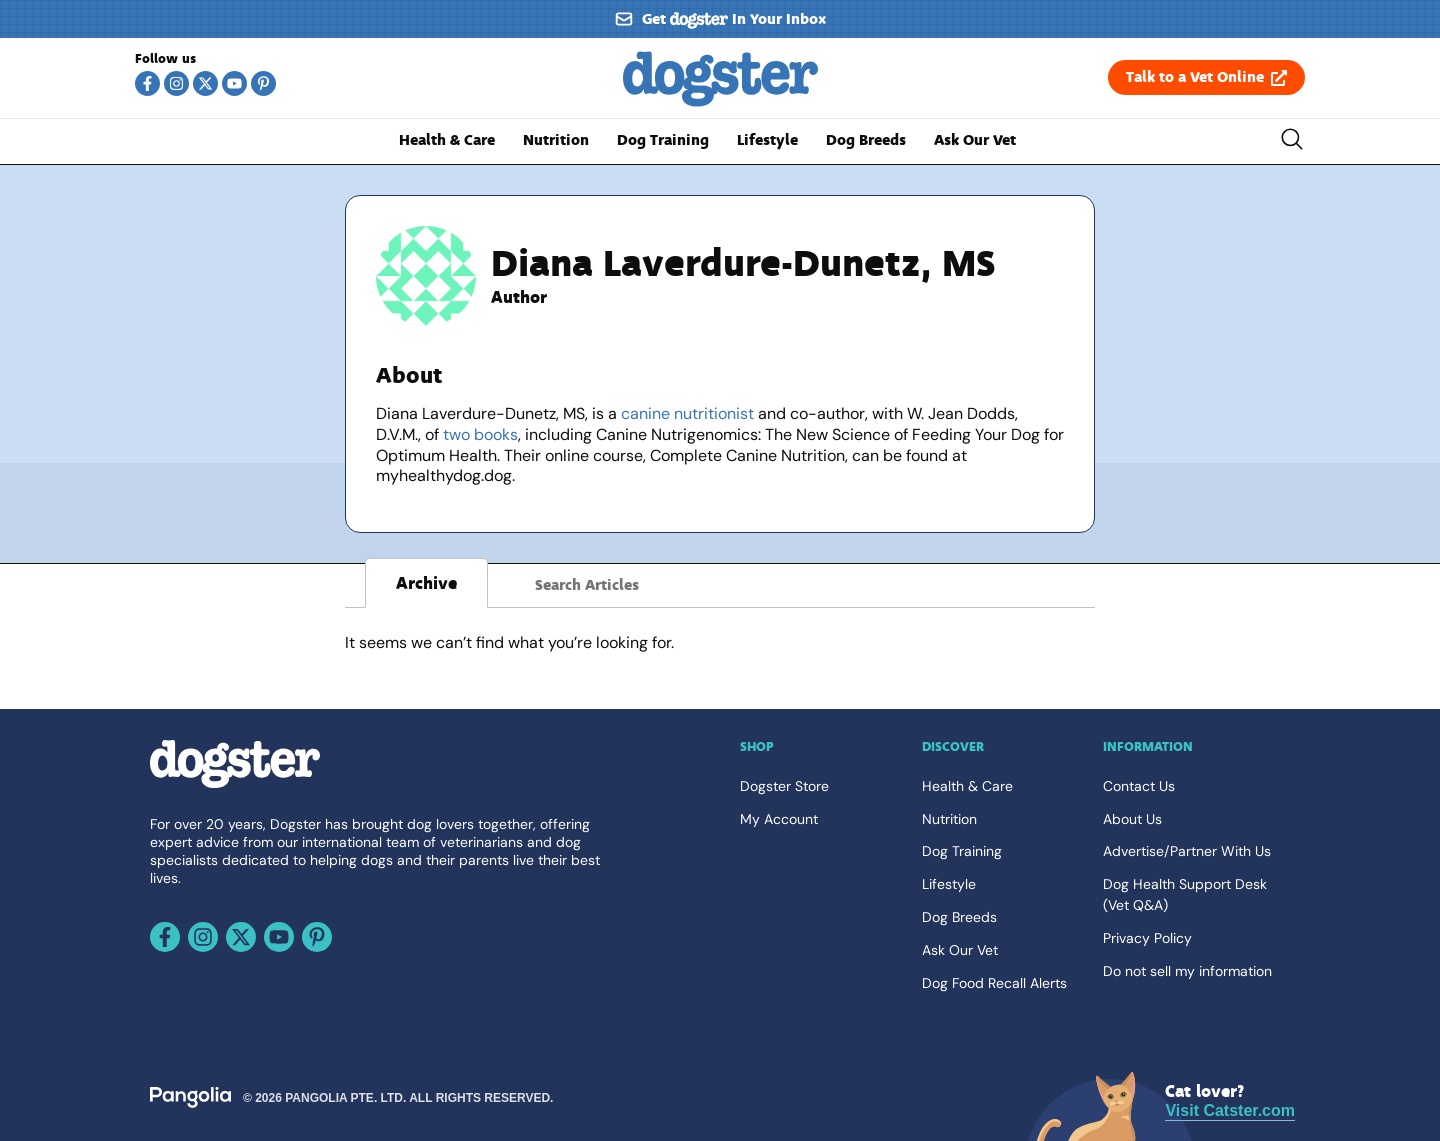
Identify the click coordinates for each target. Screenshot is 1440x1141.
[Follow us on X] (205, 83)
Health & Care (447, 140)
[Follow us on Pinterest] (263, 83)
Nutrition (556, 140)
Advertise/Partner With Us (1187, 851)
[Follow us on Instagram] (176, 83)
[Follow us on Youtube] (234, 83)
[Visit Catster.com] (1230, 1102)
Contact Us (1139, 786)
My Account (779, 819)
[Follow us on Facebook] (147, 83)
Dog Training (663, 140)
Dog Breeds (866, 140)
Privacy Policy (1147, 938)
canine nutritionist (687, 413)
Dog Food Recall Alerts (994, 983)
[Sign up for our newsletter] (720, 19)
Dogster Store (784, 786)
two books (480, 434)
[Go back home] (720, 101)
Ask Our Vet (975, 140)
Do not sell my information (1187, 971)
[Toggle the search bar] (1292, 142)
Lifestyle (767, 140)
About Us (1132, 819)
